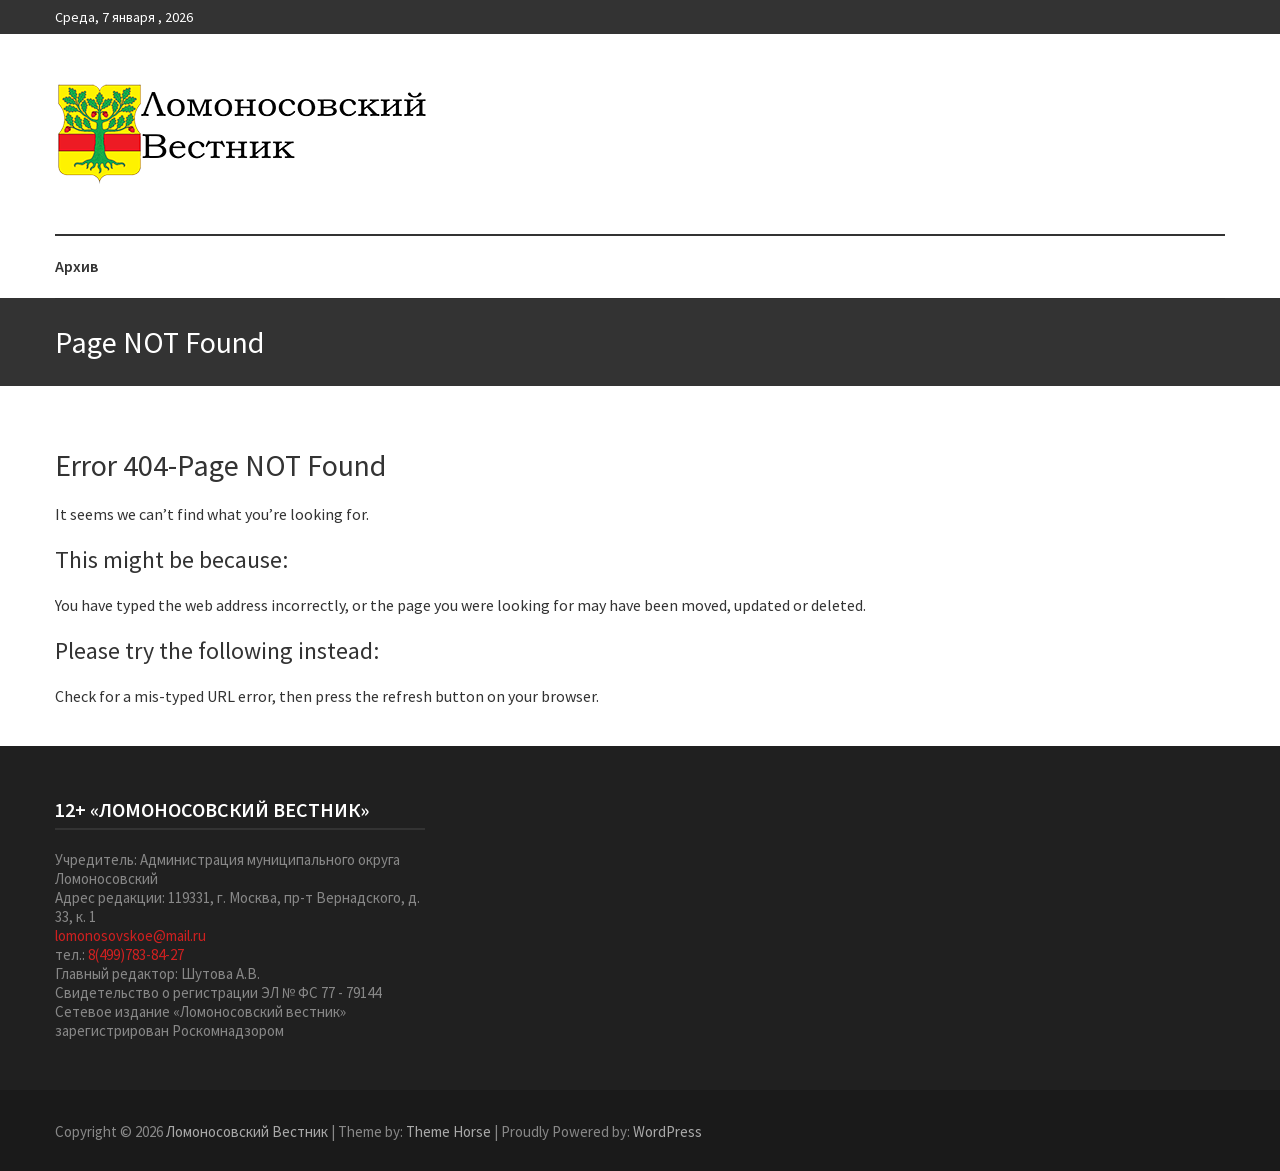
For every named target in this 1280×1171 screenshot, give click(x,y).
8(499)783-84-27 (136, 954)
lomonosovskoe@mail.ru (130, 935)
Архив (76, 266)
